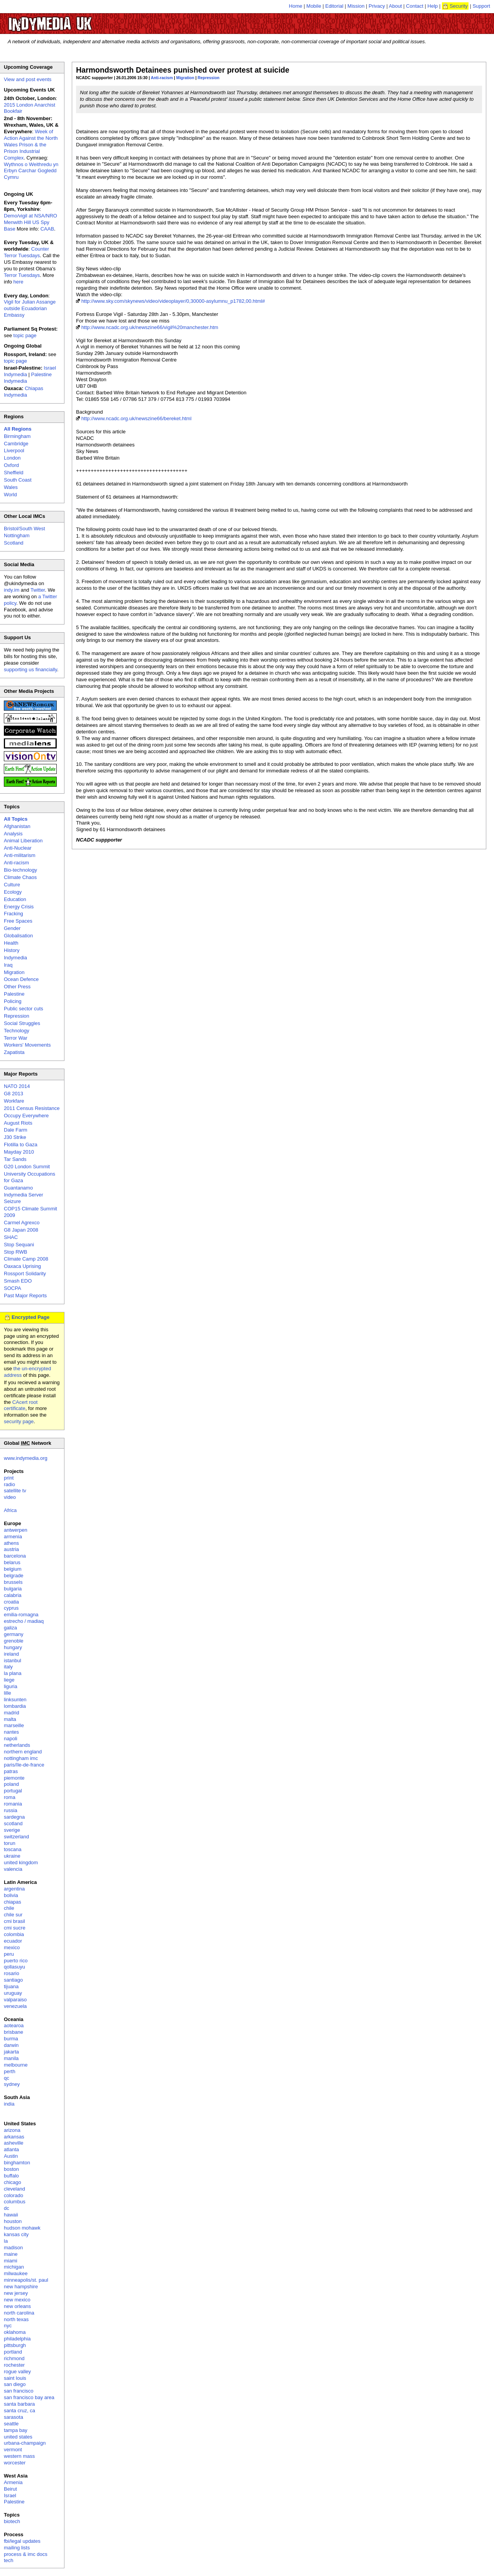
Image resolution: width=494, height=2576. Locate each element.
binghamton (17, 2162)
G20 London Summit (27, 1166)
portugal (13, 1791)
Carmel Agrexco (21, 1222)
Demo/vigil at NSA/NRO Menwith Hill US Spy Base (30, 222)
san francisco (19, 2391)
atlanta (11, 2149)
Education (15, 899)
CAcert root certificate (20, 1405)
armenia (13, 1536)
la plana (13, 1673)
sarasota (13, 2417)
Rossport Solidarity (25, 1273)
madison (13, 2247)
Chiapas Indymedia (23, 391)
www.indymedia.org (25, 1458)
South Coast (18, 480)
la (6, 2241)
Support (481, 6)
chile (9, 1908)
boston (11, 2169)
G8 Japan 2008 (21, 1230)
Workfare (14, 1101)
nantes (11, 1732)
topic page (25, 335)
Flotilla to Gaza (20, 1144)
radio (9, 1484)
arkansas (14, 2137)
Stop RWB (15, 1252)
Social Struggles (22, 1023)
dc (6, 2208)
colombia (14, 1934)
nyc (8, 2325)
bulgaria (13, 1589)
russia (10, 1810)
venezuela (15, 2006)
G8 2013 (13, 1093)
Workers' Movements (27, 1045)
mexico (12, 1947)
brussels (13, 1582)
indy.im (11, 590)
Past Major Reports (25, 1295)
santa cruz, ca (19, 2410)
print (9, 1478)
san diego (14, 2384)
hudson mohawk (22, 2228)
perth (9, 2071)
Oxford (11, 465)
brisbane (13, 2032)
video (10, 1497)
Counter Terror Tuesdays (26, 252)
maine (10, 2254)
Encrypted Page (30, 1317)
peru (9, 1954)
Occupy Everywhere (26, 1115)
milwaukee (15, 2273)
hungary (13, 1647)
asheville (14, 2143)
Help (433, 6)
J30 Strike (15, 1137)
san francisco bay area (29, 2397)
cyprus (11, 1608)
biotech (12, 2521)
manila (11, 2058)
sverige (12, 1830)
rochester (14, 2365)
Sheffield (13, 472)
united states (18, 2437)
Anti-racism (162, 78)
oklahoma (14, 2332)
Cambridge (16, 443)
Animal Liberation (23, 840)
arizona (12, 2130)
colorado (13, 2195)
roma (9, 1797)
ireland (11, 1654)
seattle (11, 2424)
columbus (14, 2201)
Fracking (13, 913)
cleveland (14, 2189)
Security (459, 6)
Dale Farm (15, 1130)
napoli (10, 1738)
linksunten (15, 1699)
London (12, 458)
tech (9, 2560)
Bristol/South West (24, 528)
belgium (13, 1569)
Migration (185, 78)
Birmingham (17, 436)
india (9, 2104)
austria (11, 1549)
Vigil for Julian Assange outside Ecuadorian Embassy (30, 308)
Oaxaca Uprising (22, 1266)
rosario (11, 1973)
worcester (14, 2463)
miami (10, 2261)
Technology (16, 1030)
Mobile (313, 6)
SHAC (11, 1237)
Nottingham (16, 535)
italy (8, 1667)
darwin (11, 2045)
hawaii (11, 2215)
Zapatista (14, 1052)
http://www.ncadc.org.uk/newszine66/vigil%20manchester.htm (149, 327)
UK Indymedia (73, 20)
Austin (11, 2156)
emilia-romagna (21, 1614)
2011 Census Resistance (32, 1108)
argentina (14, 1889)
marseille (14, 1725)
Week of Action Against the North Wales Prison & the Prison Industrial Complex (31, 145)
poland (11, 1784)
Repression (209, 78)
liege (9, 1680)
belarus (12, 1562)
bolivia (11, 1895)
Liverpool (14, 450)
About (395, 6)
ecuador (13, 1941)
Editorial (334, 6)
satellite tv (15, 1490)
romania (13, 1804)
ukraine (12, 1856)
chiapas (12, 1902)
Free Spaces (18, 921)
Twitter (37, 590)
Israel (10, 2495)
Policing (13, 1001)
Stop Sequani (19, 1244)
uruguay (13, 1993)
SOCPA (12, 1288)
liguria (10, 1686)
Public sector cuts (23, 1008)
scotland (13, 1823)
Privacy (377, 6)
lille (7, 1693)
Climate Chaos (20, 877)
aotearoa (14, 2025)
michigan (14, 2267)
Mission (355, 6)
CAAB (47, 229)
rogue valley (17, 2371)
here (19, 282)
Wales (11, 487)
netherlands (17, 1745)
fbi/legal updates (22, 2541)
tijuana (11, 1986)
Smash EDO (18, 1281)
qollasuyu (14, 1967)
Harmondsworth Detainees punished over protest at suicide (182, 70)
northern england (23, 1752)
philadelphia (17, 2339)
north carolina (19, 2313)
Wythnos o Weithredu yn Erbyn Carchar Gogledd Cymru (31, 170)
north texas (16, 2319)
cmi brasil (14, 1921)
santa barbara (19, 2404)
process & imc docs (25, 2554)
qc (6, 2078)
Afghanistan (17, 826)
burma (11, 2038)
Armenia (13, 2482)
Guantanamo (18, 1188)
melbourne (15, 2065)
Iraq (8, 965)
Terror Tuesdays (22, 275)
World (10, 494)
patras (11, 1771)
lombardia (15, 1706)
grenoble (14, 1641)
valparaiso (15, 1999)
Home (296, 6)
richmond (14, 2358)
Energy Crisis (19, 907)
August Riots (18, 1123)
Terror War (15, 1038)
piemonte (14, 1778)
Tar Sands (15, 1159)
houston (13, 2221)
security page (19, 1421)
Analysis (13, 834)
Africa (10, 1510)
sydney (12, 2084)
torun (9, 1843)
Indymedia (15, 957)
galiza (10, 1628)
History (11, 950)
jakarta (11, 2052)
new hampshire (21, 2286)
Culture (12, 885)
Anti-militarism (20, 855)
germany (14, 1634)
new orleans (17, 2306)
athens (11, 1543)
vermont (13, 2449)
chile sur (13, 1915)
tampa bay (15, 2430)
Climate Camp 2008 (26, 1259)
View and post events (27, 79)
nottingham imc (21, 1758)
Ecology (13, 892)
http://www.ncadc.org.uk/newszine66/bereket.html (136, 418)
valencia (13, 1869)
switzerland (16, 1837)
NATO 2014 (17, 1086)
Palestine (14, 994)
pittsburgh (15, 2345)
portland (13, 2352)
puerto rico (15, 1960)
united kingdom (21, 1862)
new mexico (17, 2300)
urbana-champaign (25, 2443)
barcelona (15, 1556)
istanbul (12, 1660)
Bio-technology (20, 870)
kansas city (16, 2234)
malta (10, 1719)
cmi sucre (14, 1928)
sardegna (14, 1817)
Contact (414, 6)
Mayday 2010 (19, 1152)
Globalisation (18, 935)
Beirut (10, 2489)
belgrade (14, 1575)
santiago (13, 1980)
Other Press (17, 986)
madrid (11, 1713)
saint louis (15, 2378)
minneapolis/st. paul (26, 2280)
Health (11, 943)
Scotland (14, 543)
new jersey (16, 2293)
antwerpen (15, 1530)
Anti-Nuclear (18, 848)
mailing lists (17, 2548)
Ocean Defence (21, 979)
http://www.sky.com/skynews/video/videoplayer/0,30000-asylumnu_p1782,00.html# (173, 301)
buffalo (11, 2176)
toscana (13, 1849)
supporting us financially (30, 669)
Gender (12, 928)
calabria (13, 1595)
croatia (11, 1602)
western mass (19, 2456)
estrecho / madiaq (24, 1621)
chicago (12, 2182)
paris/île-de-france (24, 1765)
